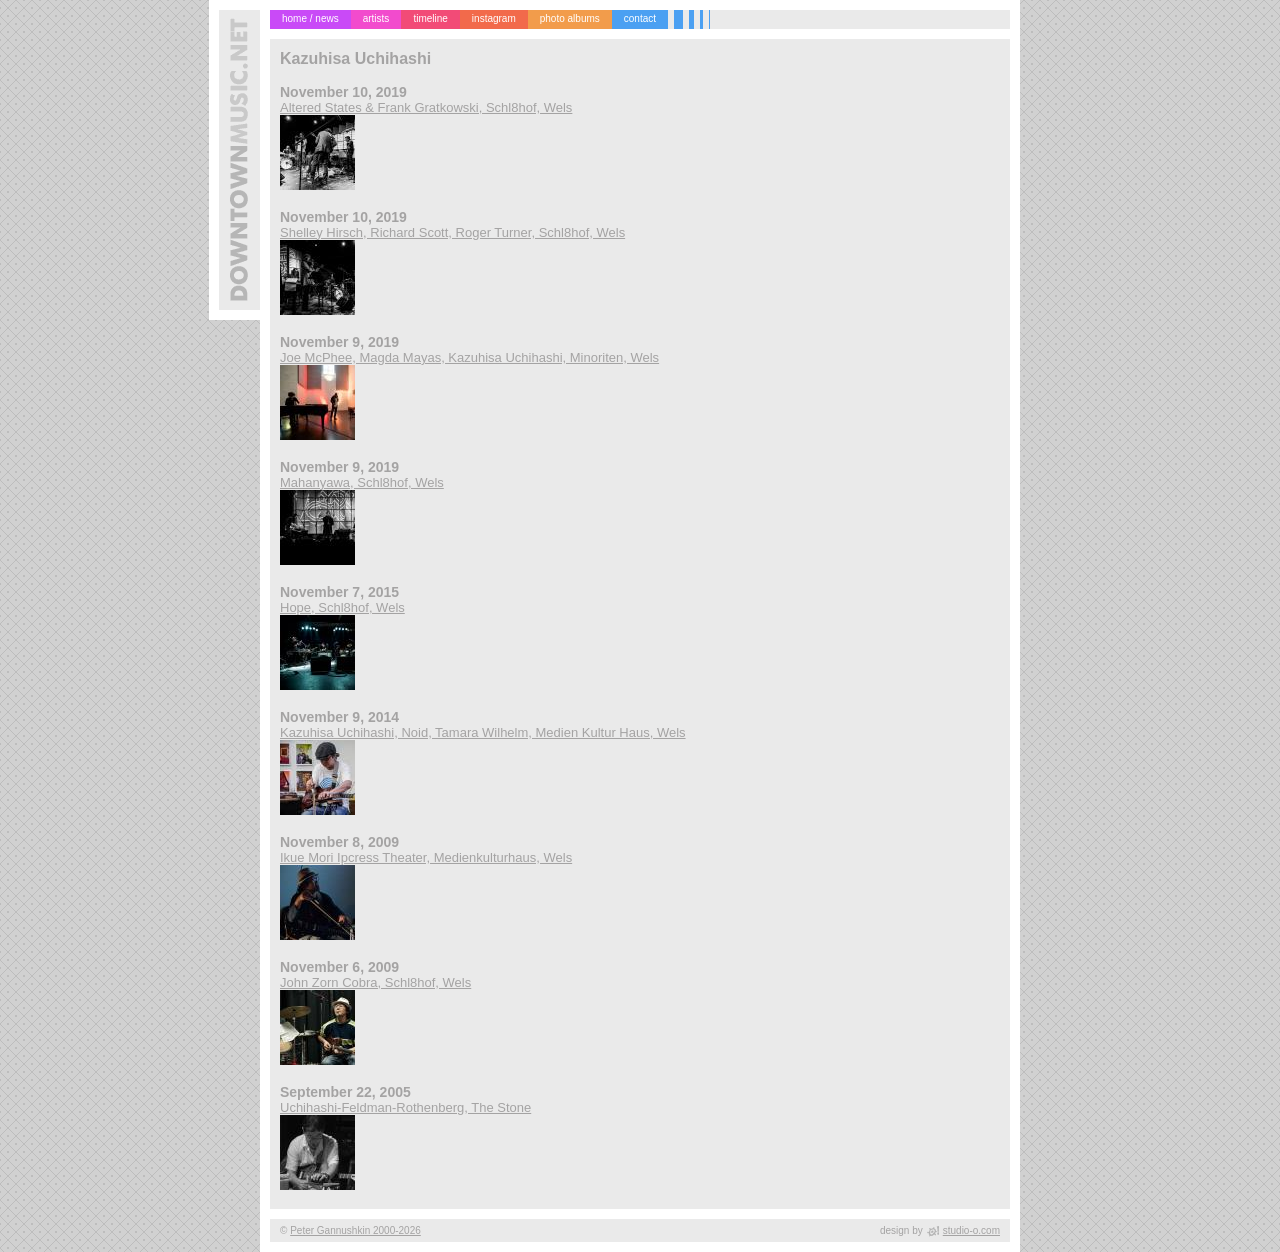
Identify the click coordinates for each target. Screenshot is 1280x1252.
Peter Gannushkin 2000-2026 (355, 1230)
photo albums (570, 18)
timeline (430, 18)
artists (376, 18)
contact (640, 18)
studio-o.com (971, 1230)
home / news (310, 18)
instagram (494, 18)
